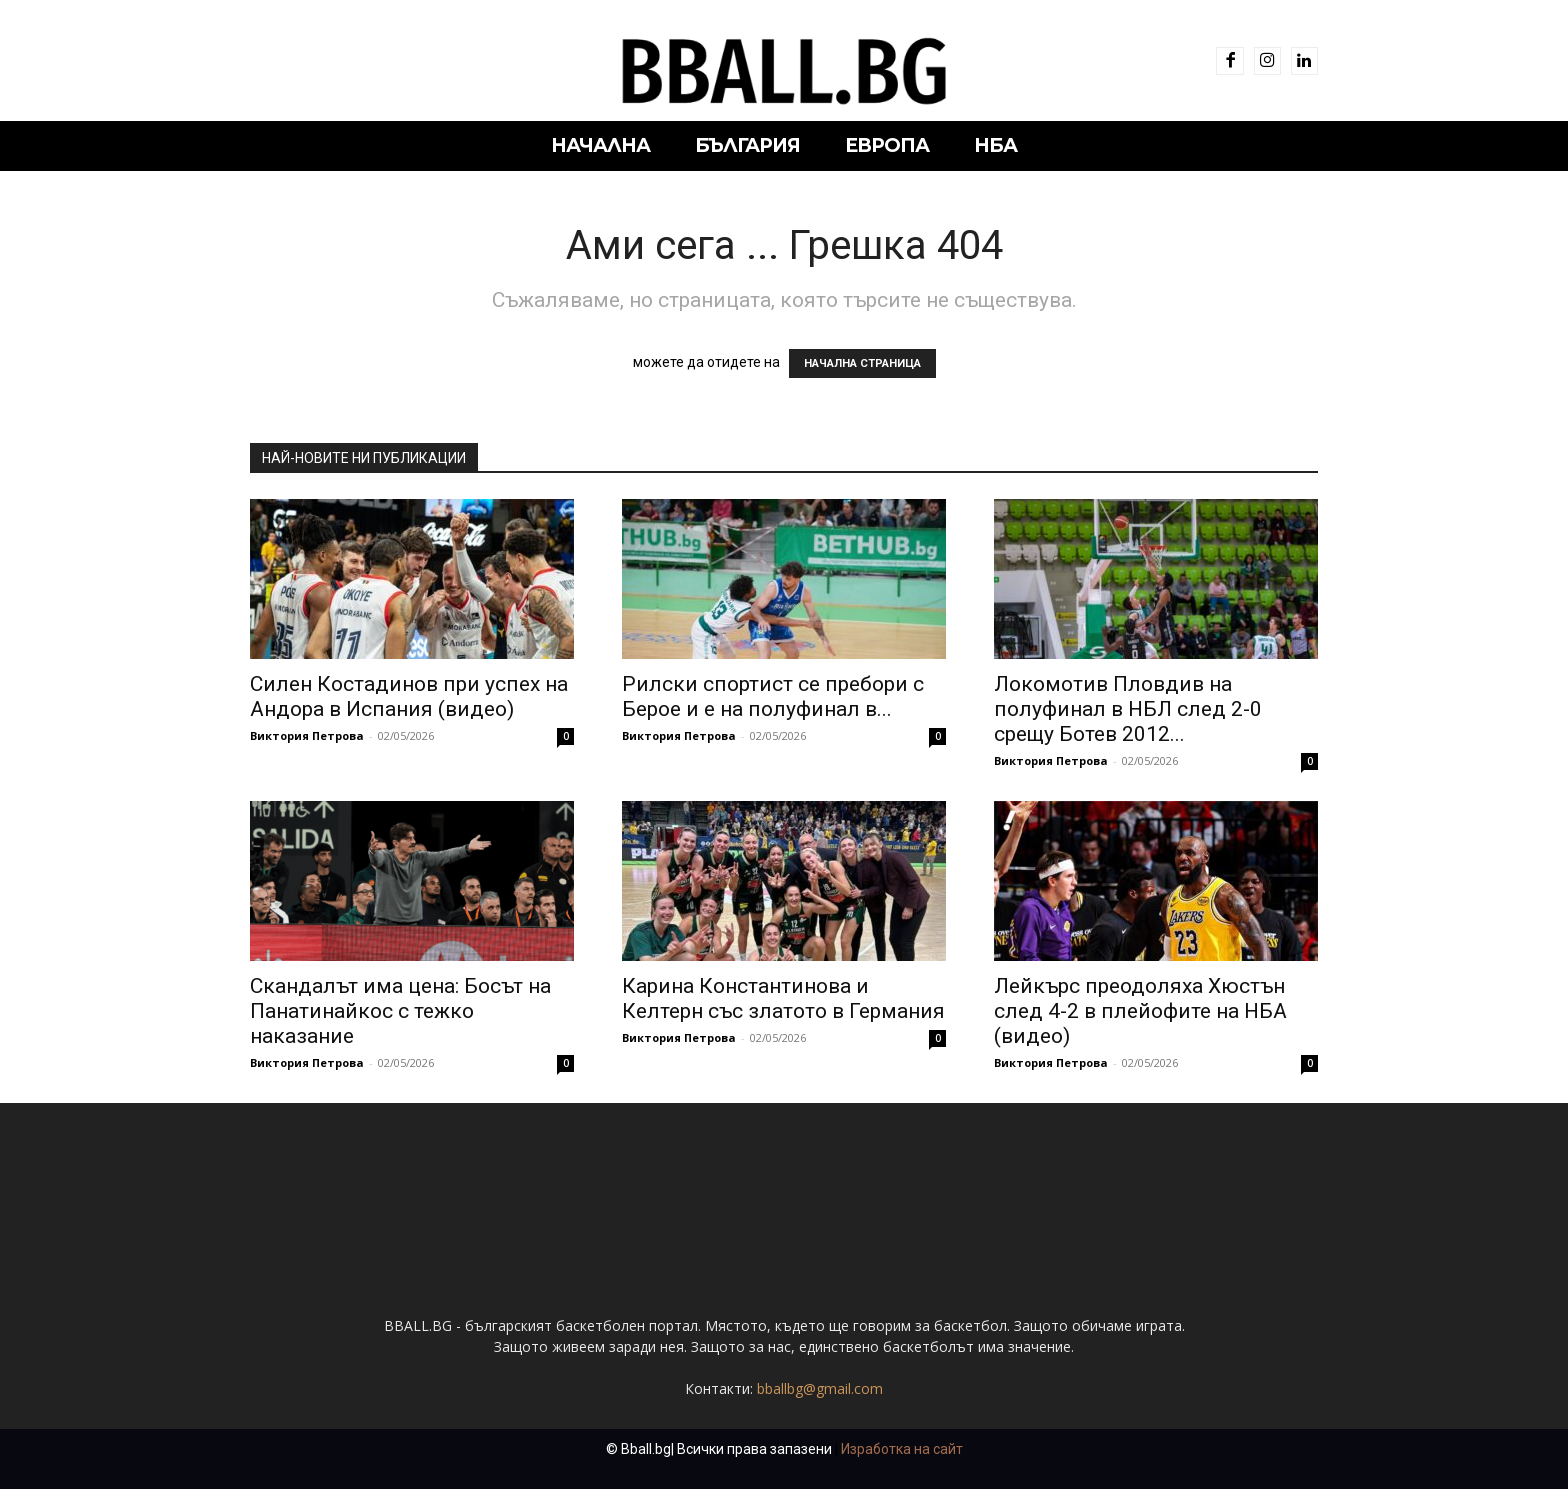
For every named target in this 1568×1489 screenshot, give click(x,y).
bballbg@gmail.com (820, 1388)
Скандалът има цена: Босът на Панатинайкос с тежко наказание (400, 1011)
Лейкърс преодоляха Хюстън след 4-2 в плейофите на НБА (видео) (1140, 1011)
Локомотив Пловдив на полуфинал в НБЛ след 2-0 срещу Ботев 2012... (1128, 709)
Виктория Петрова (307, 735)
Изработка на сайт (902, 1449)
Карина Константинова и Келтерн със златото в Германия (783, 998)
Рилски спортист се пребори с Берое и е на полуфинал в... (773, 696)
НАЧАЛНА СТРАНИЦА (862, 363)
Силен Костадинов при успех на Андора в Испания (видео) (409, 696)
